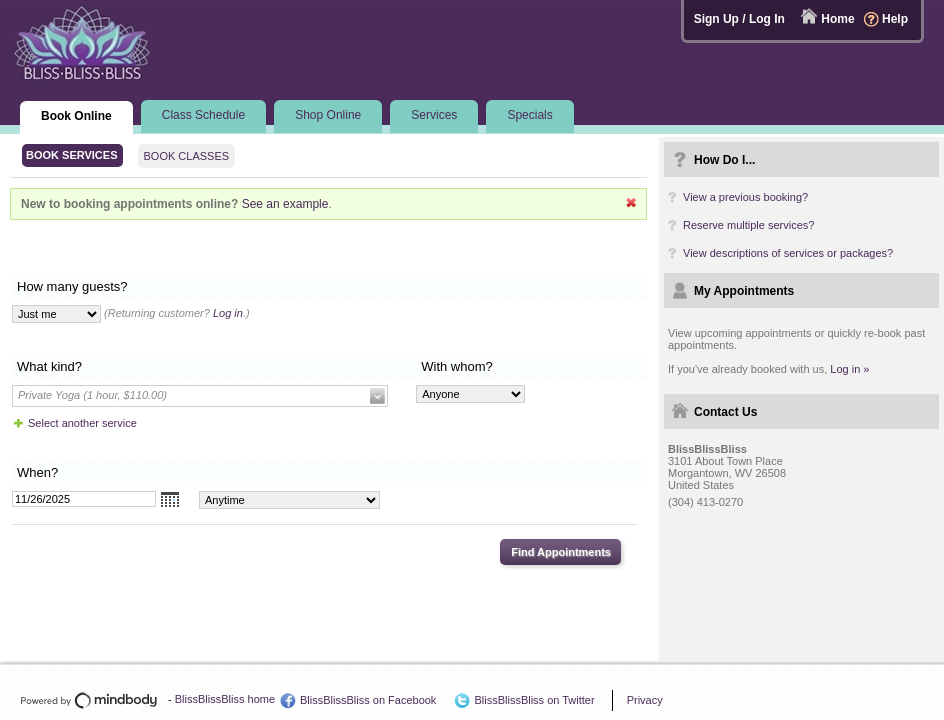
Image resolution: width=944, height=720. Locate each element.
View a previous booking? (745, 197)
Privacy (645, 700)
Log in (228, 313)
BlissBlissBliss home (225, 699)
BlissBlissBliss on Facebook (368, 700)
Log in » (849, 369)
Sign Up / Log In (739, 19)
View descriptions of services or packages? (788, 253)
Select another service (82, 423)
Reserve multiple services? (748, 225)
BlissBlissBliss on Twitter (534, 700)
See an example (285, 204)
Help (895, 19)
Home (837, 19)
